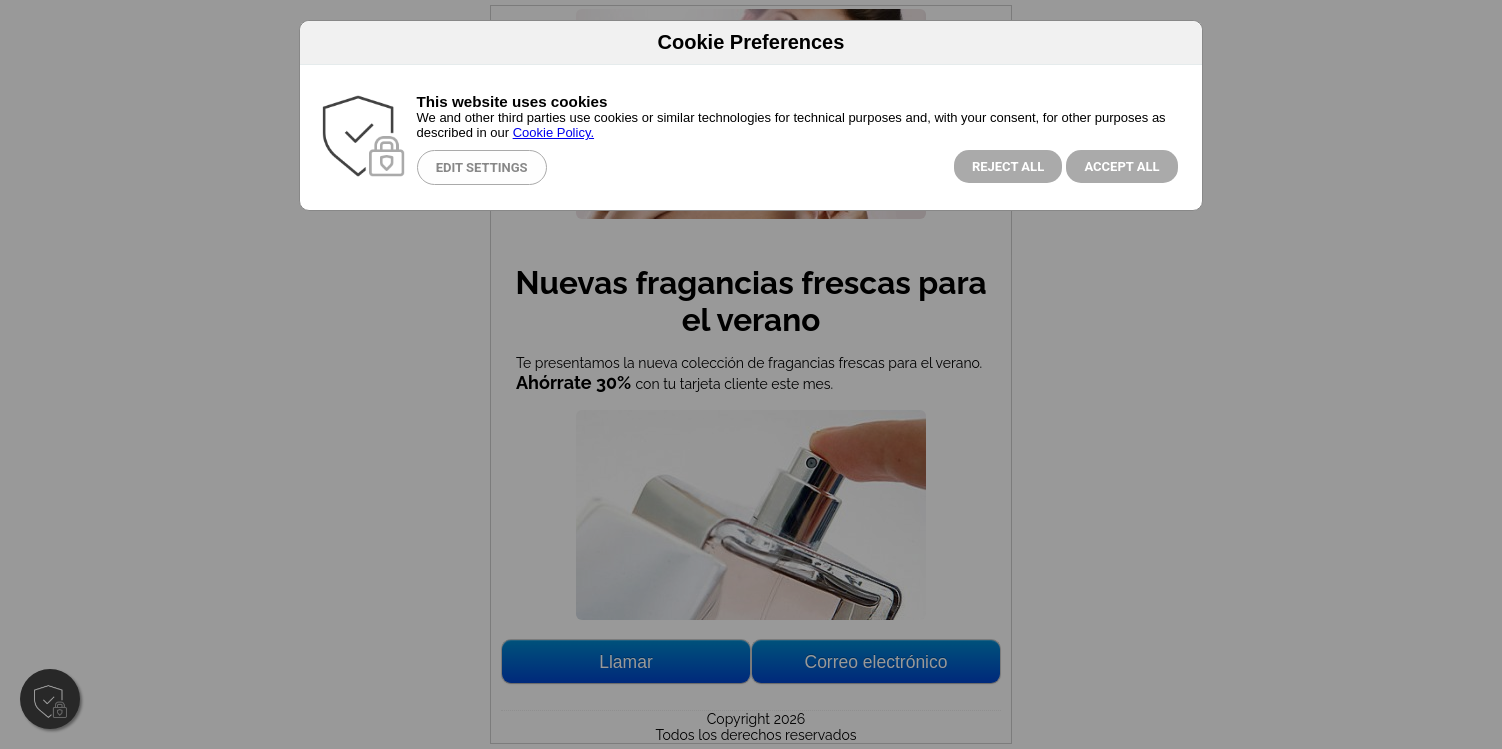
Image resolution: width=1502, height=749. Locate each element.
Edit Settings (482, 167)
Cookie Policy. (553, 132)
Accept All (1121, 166)
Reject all (1008, 166)
